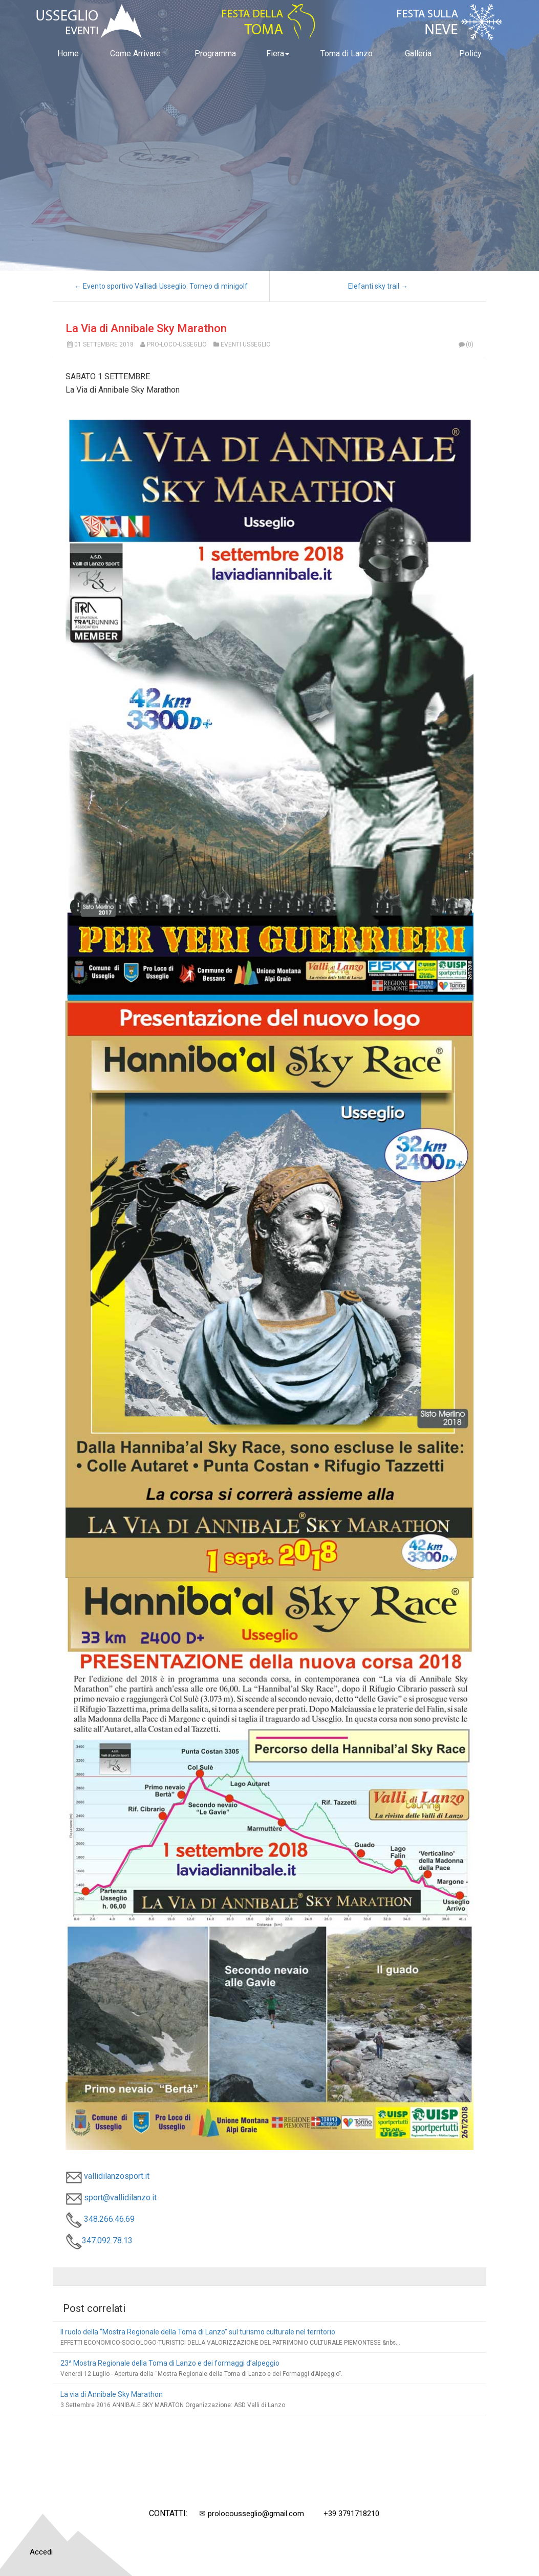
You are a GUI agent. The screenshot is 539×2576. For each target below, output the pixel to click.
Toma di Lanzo (346, 53)
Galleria (418, 53)
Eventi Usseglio (246, 344)
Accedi (41, 2552)
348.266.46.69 (100, 2219)
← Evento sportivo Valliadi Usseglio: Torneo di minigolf (161, 286)
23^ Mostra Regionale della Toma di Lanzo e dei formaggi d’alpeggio (169, 2363)
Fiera (277, 53)
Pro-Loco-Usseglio (177, 344)
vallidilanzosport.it (107, 2176)
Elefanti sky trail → (378, 286)
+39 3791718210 (351, 2513)
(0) (465, 344)
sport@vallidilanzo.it (111, 2197)
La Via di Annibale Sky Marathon (146, 328)
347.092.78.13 (99, 2240)
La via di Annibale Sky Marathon (111, 2394)
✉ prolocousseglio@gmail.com (251, 2513)
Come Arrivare (135, 53)
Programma (215, 53)
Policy (470, 53)
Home (68, 53)
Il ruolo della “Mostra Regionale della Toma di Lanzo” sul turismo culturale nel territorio (197, 2332)
